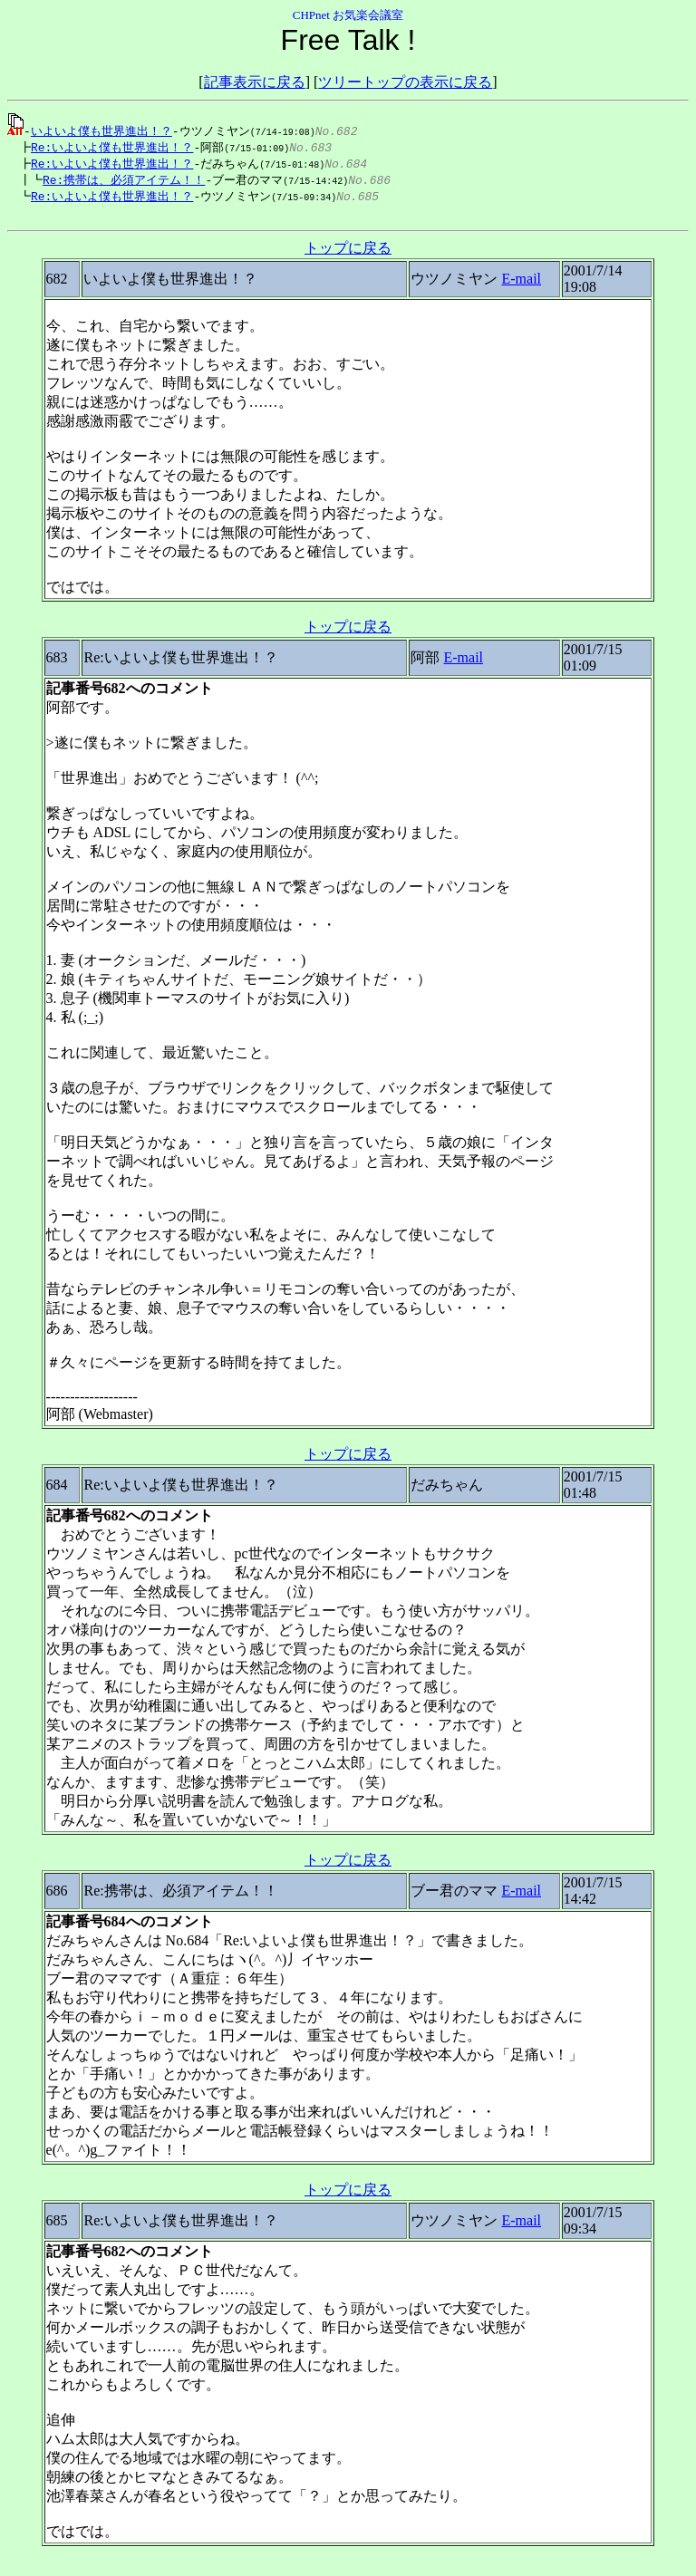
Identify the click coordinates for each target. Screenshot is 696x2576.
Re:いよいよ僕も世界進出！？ (107, 148)
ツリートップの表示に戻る (405, 82)
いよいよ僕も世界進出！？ (101, 130)
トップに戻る (348, 254)
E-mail (521, 285)
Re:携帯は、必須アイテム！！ (115, 182)
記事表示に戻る (254, 82)
